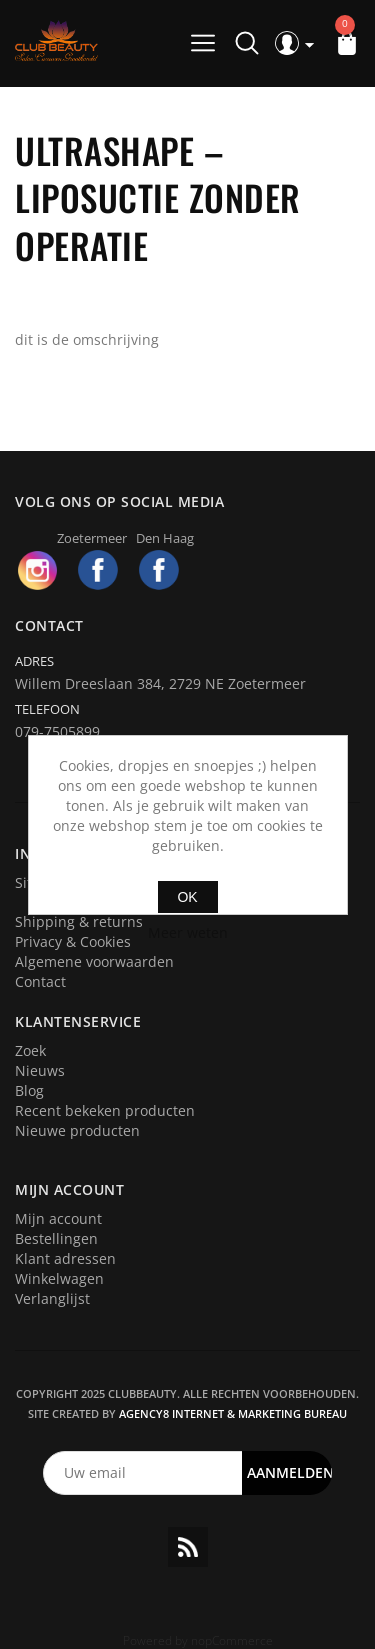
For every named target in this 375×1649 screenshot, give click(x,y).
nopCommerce (232, 1640)
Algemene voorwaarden (94, 961)
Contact (40, 981)
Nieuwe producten (77, 1130)
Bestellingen (56, 1238)
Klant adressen (65, 1258)
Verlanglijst (52, 1298)
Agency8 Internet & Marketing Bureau (233, 1413)
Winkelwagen (59, 1278)
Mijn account (58, 1218)
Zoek (30, 1050)
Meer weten (188, 932)
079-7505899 (57, 731)
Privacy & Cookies (73, 941)
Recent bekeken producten (105, 1110)
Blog (29, 1090)
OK (187, 897)
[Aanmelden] (143, 1473)
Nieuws (40, 1070)
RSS (188, 1547)
